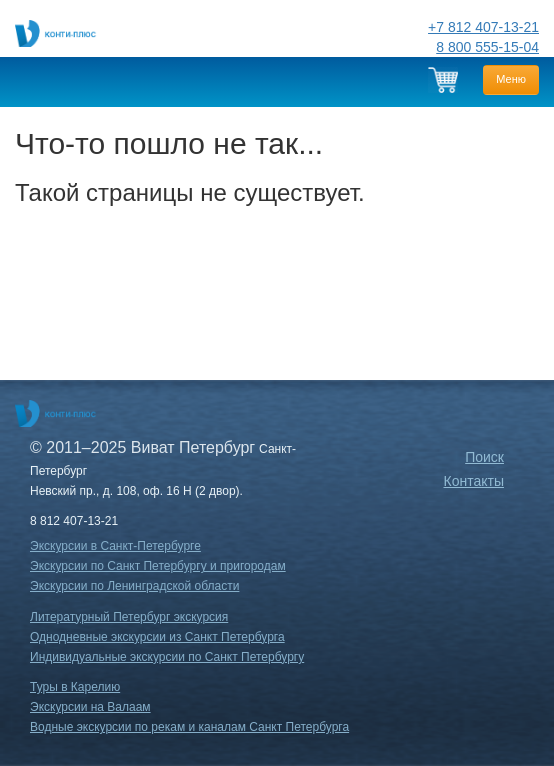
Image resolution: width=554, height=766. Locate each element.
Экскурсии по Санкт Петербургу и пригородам (158, 566)
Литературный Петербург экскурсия (129, 617)
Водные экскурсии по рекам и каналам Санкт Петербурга (189, 727)
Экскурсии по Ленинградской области (134, 586)
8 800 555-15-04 (487, 47)
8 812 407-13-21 (74, 521)
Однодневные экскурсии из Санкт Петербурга (157, 637)
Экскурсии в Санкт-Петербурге (115, 546)
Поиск (484, 457)
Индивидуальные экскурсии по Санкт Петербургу (167, 657)
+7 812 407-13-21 (483, 27)
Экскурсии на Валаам (90, 707)
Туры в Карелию (75, 687)
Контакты (474, 481)
